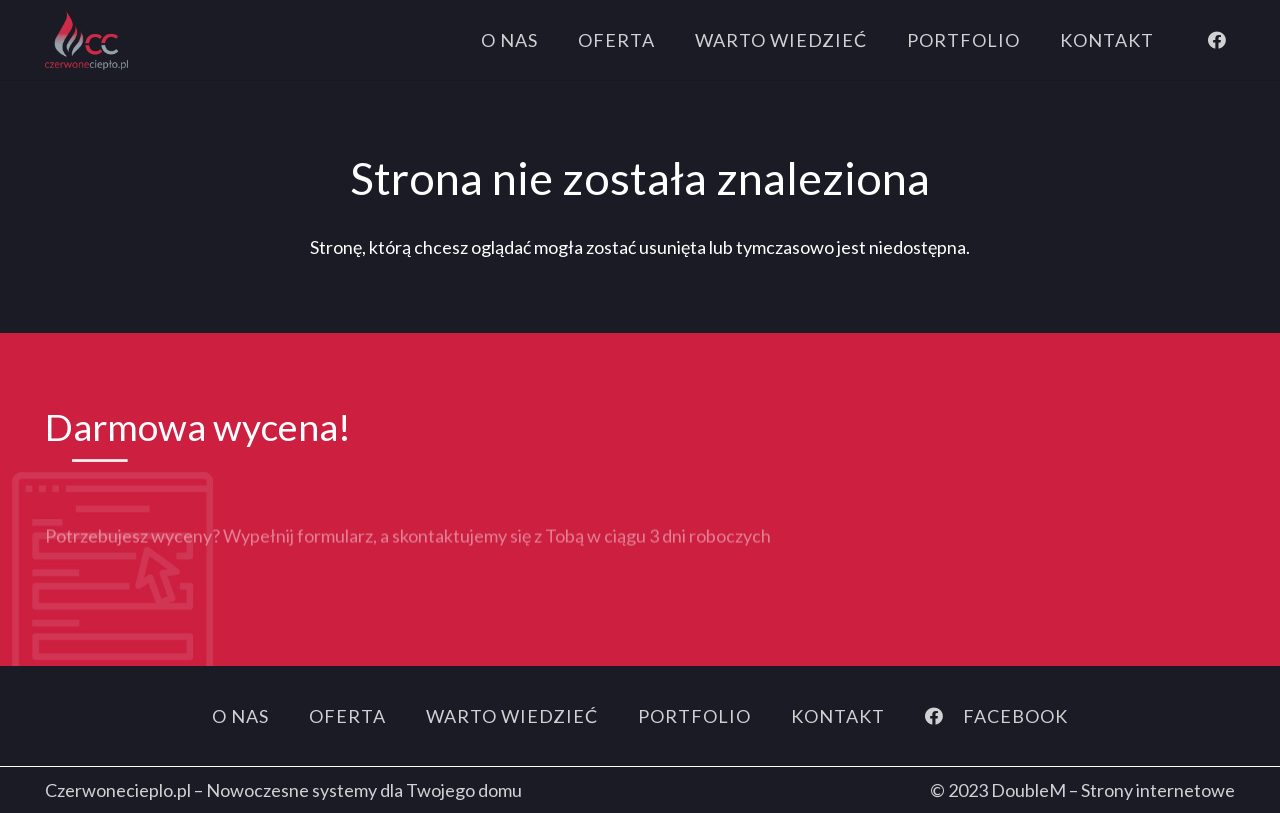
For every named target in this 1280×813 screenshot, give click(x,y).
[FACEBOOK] (944, 716)
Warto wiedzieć (512, 716)
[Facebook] (1217, 40)
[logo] (86, 40)
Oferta (347, 716)
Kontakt (838, 716)
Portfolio (694, 716)
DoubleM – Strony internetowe (1113, 790)
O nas (240, 716)
